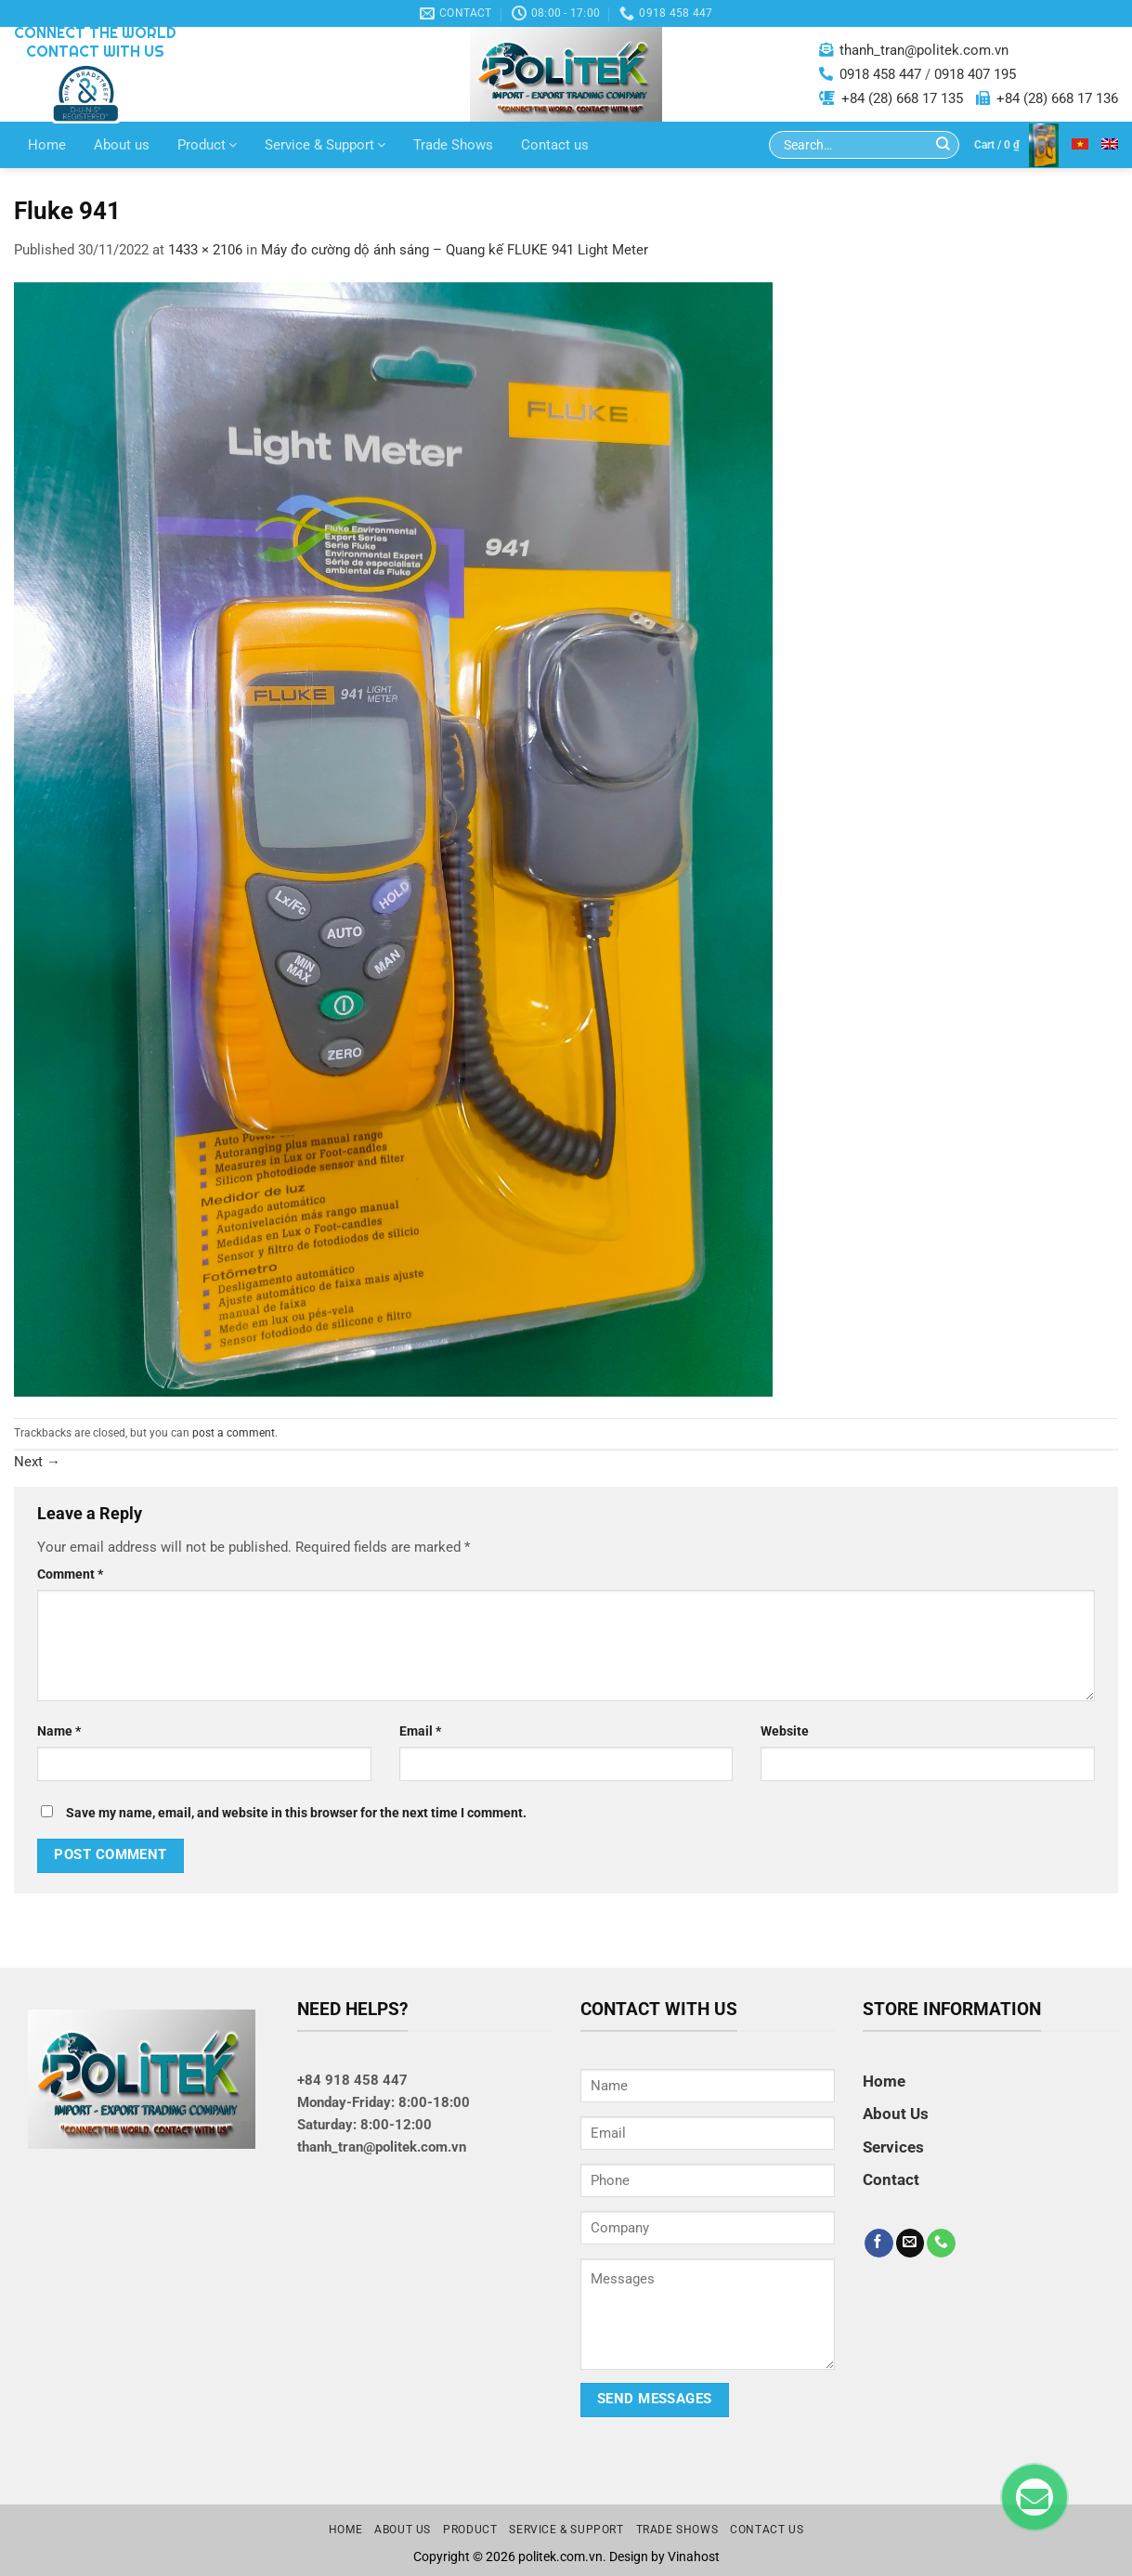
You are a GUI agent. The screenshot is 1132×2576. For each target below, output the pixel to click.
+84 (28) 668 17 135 (902, 98)
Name (59, 1731)
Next (37, 1461)
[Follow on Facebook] (879, 2243)
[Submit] (943, 145)
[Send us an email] (910, 2243)
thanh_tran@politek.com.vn (923, 50)
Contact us (555, 145)
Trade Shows (453, 145)
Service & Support (325, 145)
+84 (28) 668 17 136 (1057, 98)
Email (420, 1731)
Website (785, 1731)
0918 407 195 (975, 74)
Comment (70, 1574)
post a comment (233, 1432)
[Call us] (941, 2243)
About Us (896, 2113)
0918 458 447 (880, 74)
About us (122, 145)
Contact (891, 2179)
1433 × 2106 (205, 249)
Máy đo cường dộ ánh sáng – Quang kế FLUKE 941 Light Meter (454, 249)
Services (893, 2147)
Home (47, 145)
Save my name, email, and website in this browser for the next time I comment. (296, 1812)
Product (207, 145)
